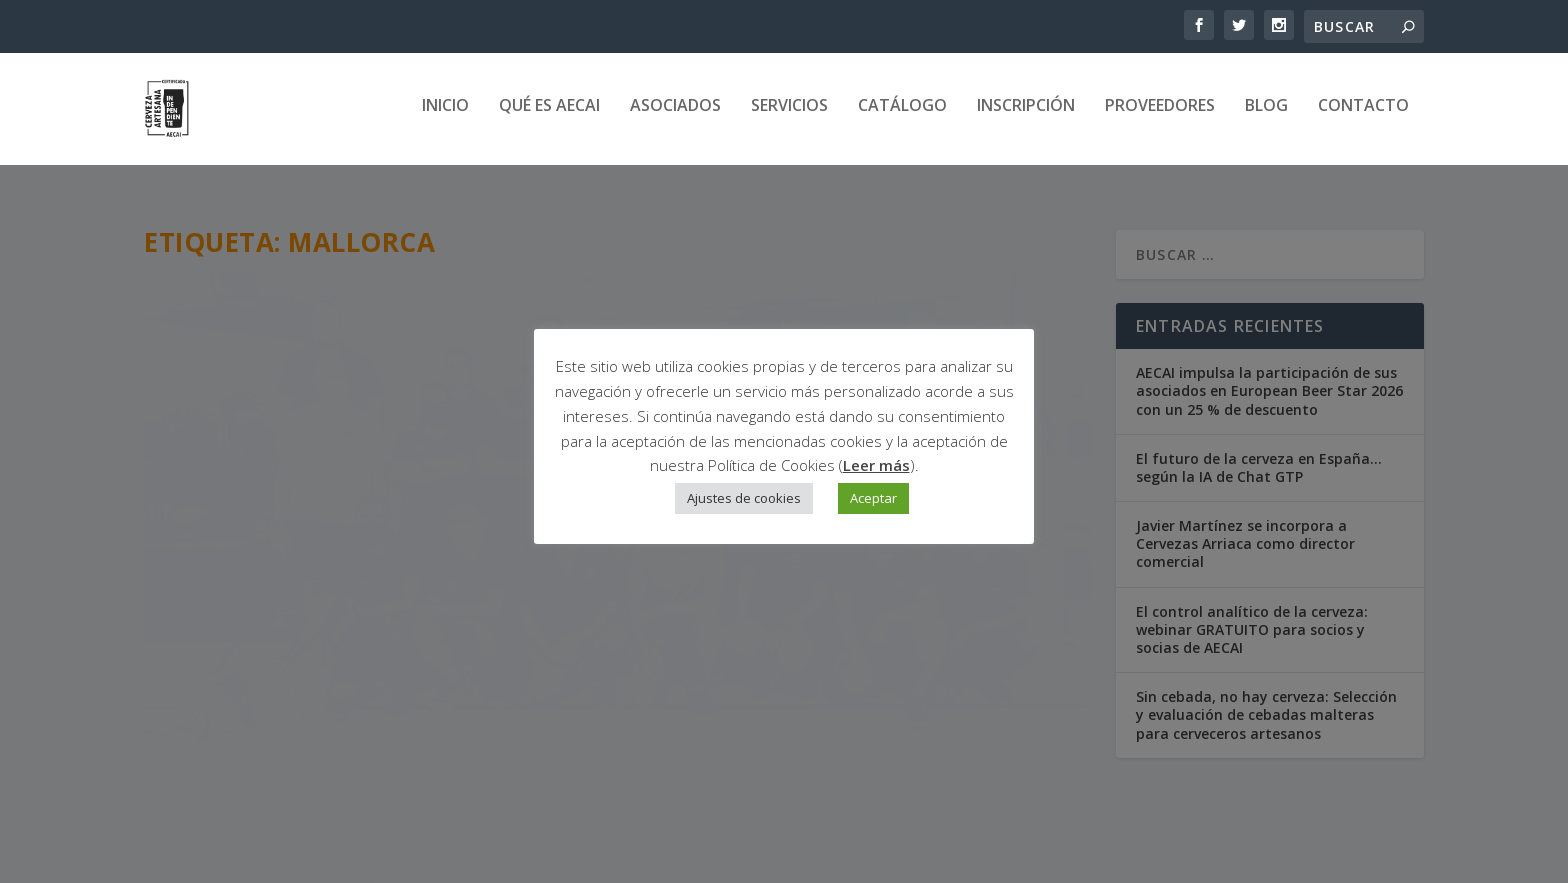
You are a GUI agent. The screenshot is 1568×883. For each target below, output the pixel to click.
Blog (1266, 114)
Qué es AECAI (549, 114)
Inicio (445, 114)
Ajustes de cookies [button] (744, 498)
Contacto (1363, 114)
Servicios (789, 114)
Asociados (675, 114)
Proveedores (1160, 114)
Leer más (876, 465)
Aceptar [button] (873, 498)
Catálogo (902, 114)
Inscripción (1026, 114)
